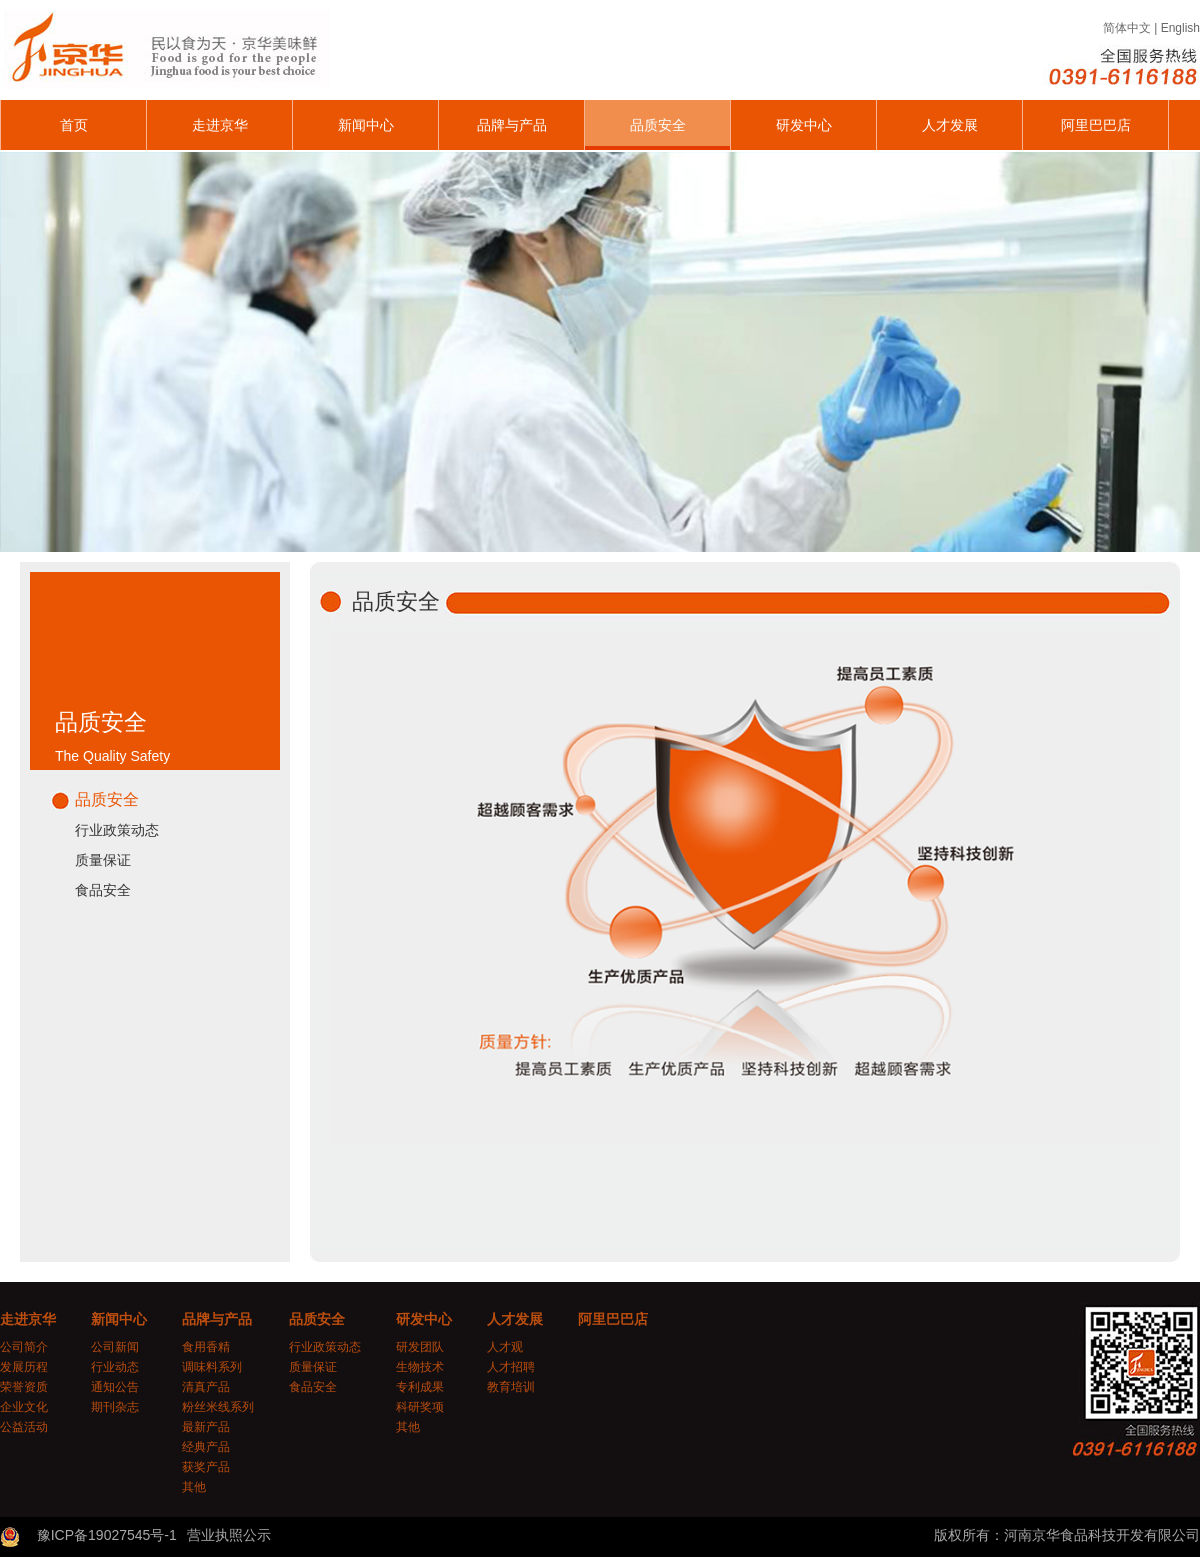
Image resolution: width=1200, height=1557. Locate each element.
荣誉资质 (24, 1387)
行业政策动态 (117, 830)
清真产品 (206, 1387)
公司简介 (24, 1347)
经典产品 (206, 1447)
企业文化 (24, 1407)
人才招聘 (511, 1367)
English (1180, 28)
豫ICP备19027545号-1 (107, 1535)
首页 (74, 125)
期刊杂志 (115, 1407)
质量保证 (103, 860)
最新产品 (206, 1427)
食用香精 (206, 1347)
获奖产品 (206, 1467)
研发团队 (420, 1347)
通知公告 (115, 1387)
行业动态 (115, 1367)
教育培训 (511, 1387)
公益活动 (24, 1427)
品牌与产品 (512, 125)
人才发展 (950, 125)
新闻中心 (366, 125)
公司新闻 (115, 1347)
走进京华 (220, 125)
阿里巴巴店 (1096, 125)
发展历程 (24, 1367)
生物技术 (420, 1367)
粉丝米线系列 (218, 1407)
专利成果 (420, 1387)
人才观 (505, 1347)
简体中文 (1127, 28)
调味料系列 (212, 1367)
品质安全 (658, 125)
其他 (194, 1487)
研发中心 (804, 125)
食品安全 (103, 890)
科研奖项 (420, 1407)
